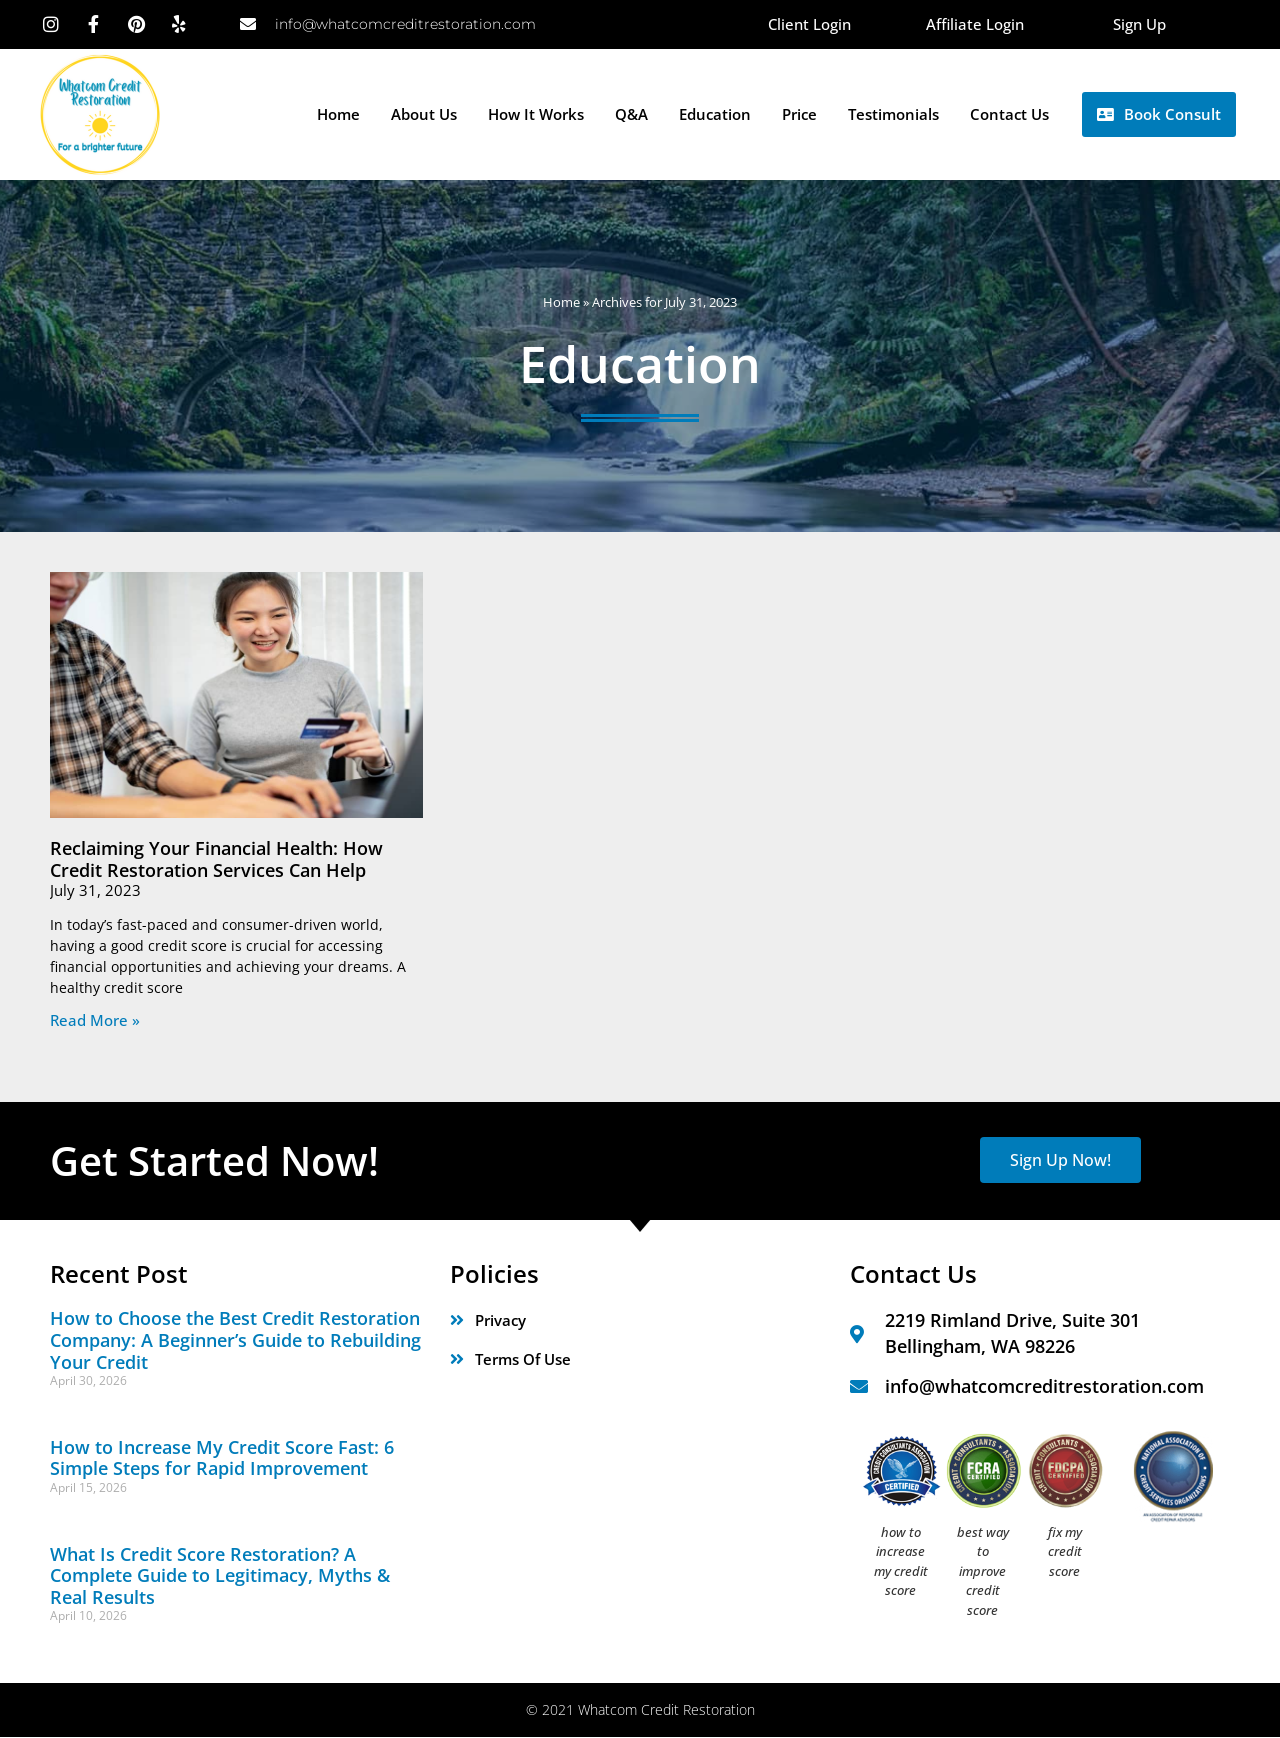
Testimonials (893, 115)
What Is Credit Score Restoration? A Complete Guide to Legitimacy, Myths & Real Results (220, 1575)
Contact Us (1009, 115)
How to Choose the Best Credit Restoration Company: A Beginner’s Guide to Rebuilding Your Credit (235, 1340)
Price (799, 115)
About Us (424, 115)
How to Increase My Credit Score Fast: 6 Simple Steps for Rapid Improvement (222, 1458)
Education (715, 115)
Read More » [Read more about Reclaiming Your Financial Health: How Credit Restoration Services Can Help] (95, 1020)
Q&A (631, 115)
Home (338, 115)
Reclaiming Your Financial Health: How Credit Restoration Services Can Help (216, 859)
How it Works (536, 115)
